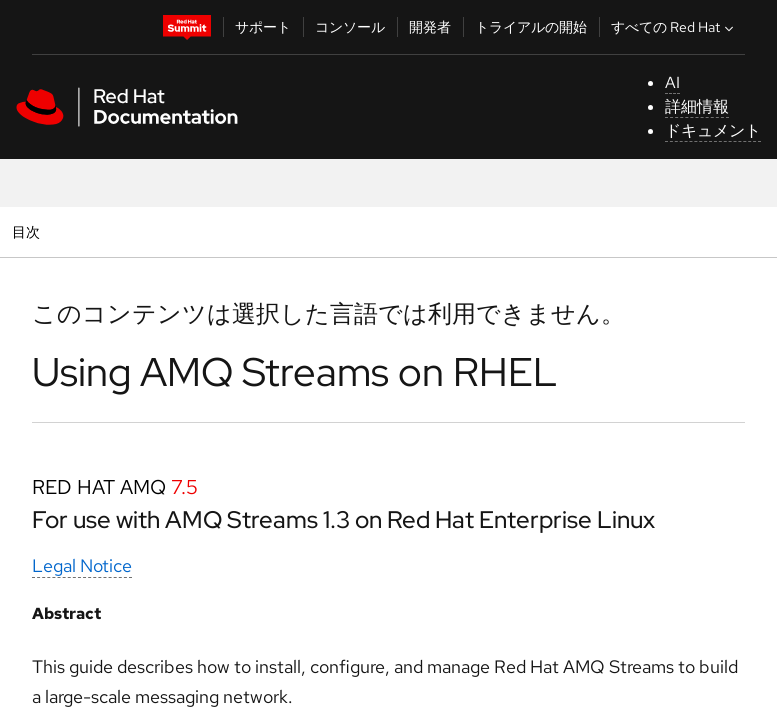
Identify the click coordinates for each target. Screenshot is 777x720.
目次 (28, 231)
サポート (263, 27)
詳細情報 (697, 106)
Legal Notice (82, 565)
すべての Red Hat (674, 27)
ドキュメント (713, 130)
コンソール (350, 27)
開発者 (430, 27)
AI (672, 82)
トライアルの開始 (531, 27)
